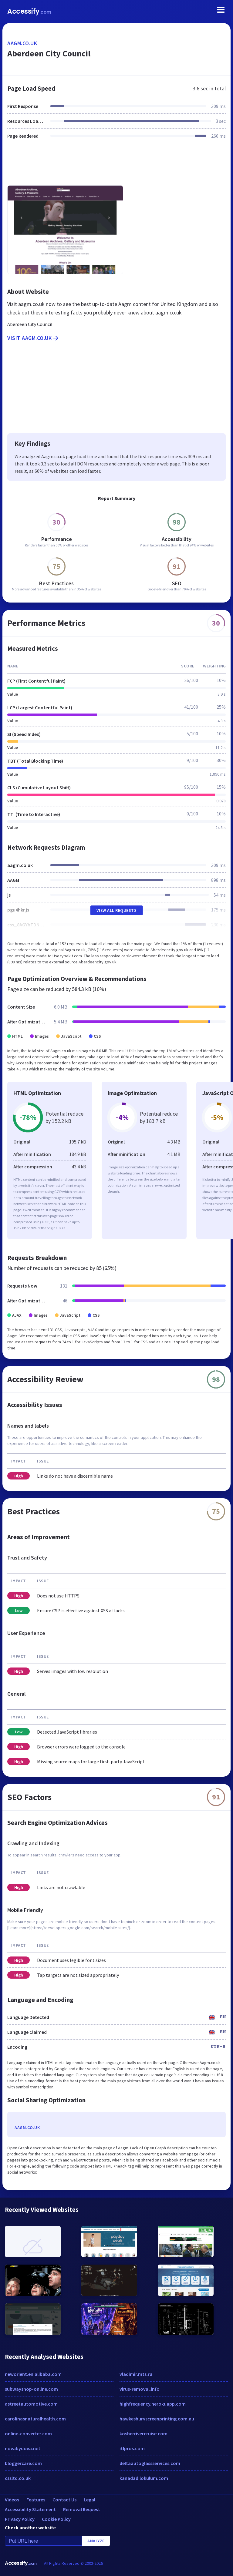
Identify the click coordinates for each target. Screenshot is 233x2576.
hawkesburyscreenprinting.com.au (157, 2419)
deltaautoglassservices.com (150, 2463)
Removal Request (81, 2509)
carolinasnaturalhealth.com (35, 2419)
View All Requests (116, 910)
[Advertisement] (116, 166)
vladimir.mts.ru (136, 2374)
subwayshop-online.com (31, 2389)
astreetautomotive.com (31, 2404)
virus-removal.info (140, 2389)
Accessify (29, 11)
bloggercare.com (23, 2463)
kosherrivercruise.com (143, 2433)
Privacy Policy (20, 2519)
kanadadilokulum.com (144, 2478)
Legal (89, 2500)
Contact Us (64, 2500)
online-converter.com (28, 2433)
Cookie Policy (56, 2519)
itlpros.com (132, 2448)
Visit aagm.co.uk (33, 338)
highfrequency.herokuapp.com (153, 2404)
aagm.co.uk (22, 43)
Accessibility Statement (30, 2509)
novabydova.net (22, 2448)
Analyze (96, 2541)
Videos (12, 2500)
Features (35, 2500)
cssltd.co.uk (18, 2478)
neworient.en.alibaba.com (33, 2374)
